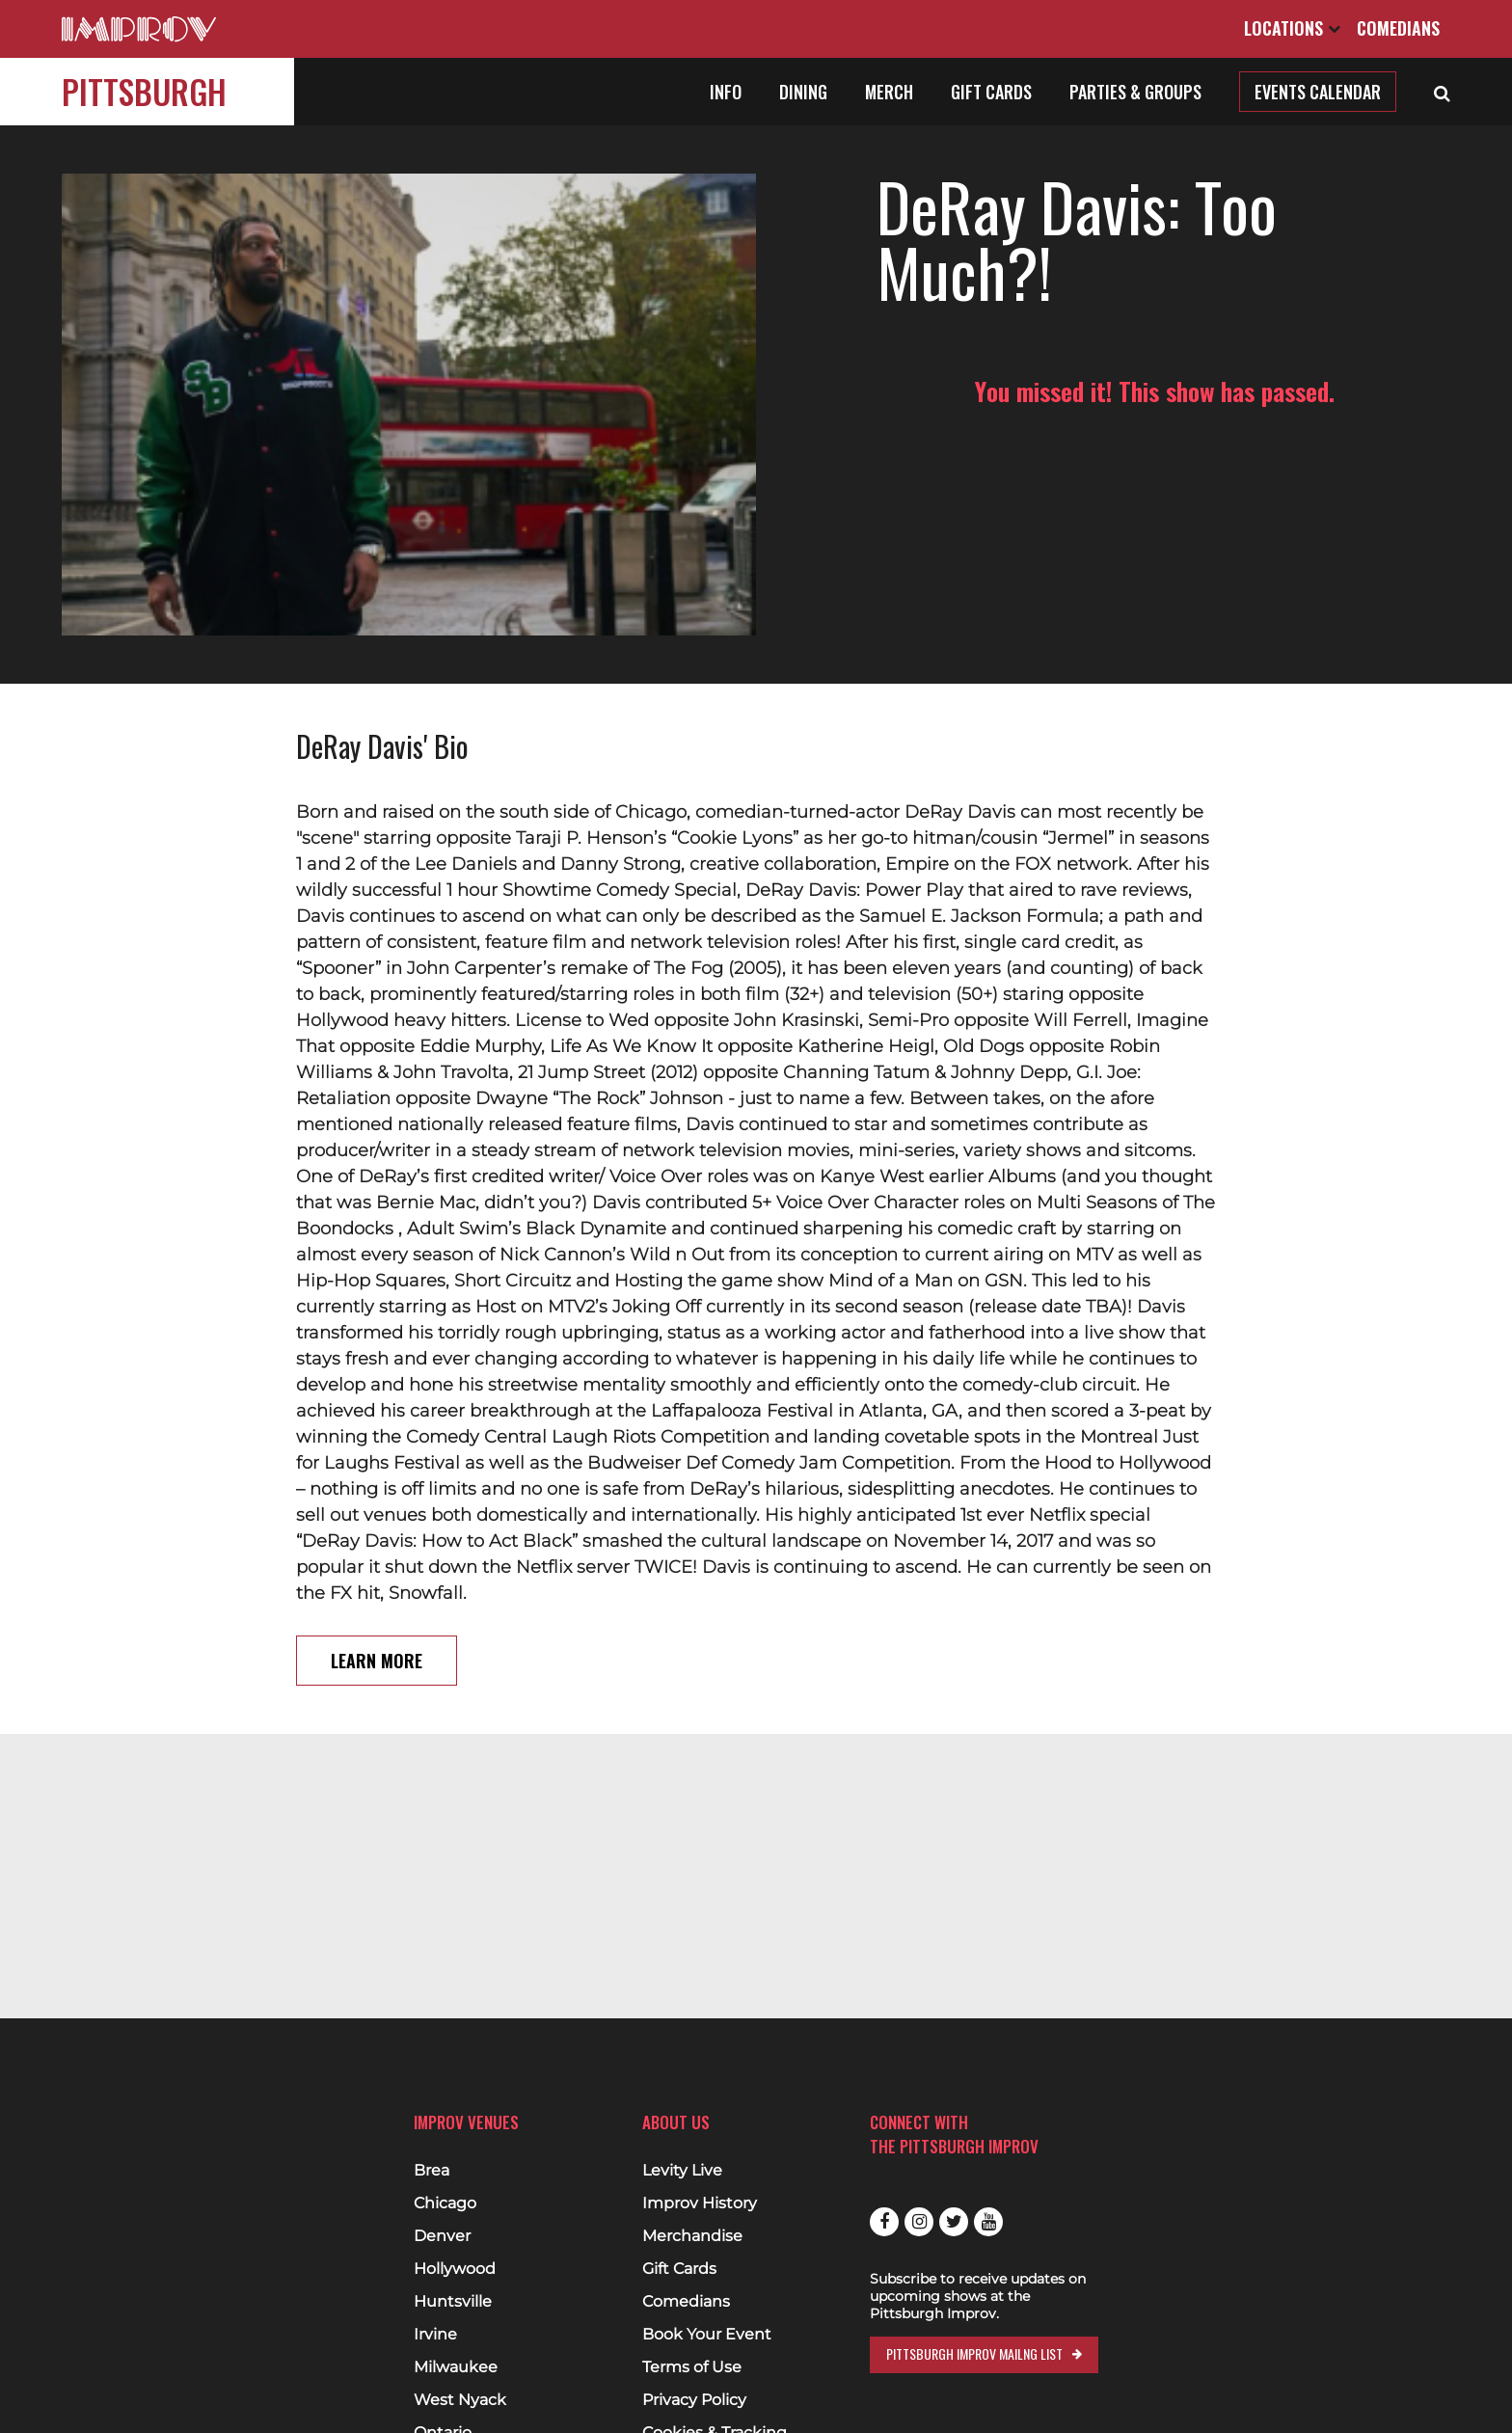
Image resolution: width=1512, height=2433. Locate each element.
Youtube (988, 2221)
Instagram (918, 2221)
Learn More (376, 1660)
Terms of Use (692, 2367)
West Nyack (460, 2400)
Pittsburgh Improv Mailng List (974, 2353)
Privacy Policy (694, 2400)
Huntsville (453, 2302)
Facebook (884, 2221)
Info (726, 91)
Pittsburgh (144, 91)
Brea (431, 2170)
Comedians (1398, 28)
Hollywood (455, 2269)
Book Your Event (706, 2334)
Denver (442, 2236)
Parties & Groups (1135, 91)
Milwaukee (456, 2367)
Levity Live (682, 2170)
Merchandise (692, 2236)
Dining (803, 91)
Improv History (699, 2203)
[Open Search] (1442, 91)
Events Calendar (1318, 91)
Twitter (953, 2221)
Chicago (445, 2203)
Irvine (435, 2334)
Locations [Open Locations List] (1292, 28)
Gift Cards (991, 91)
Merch (889, 91)
